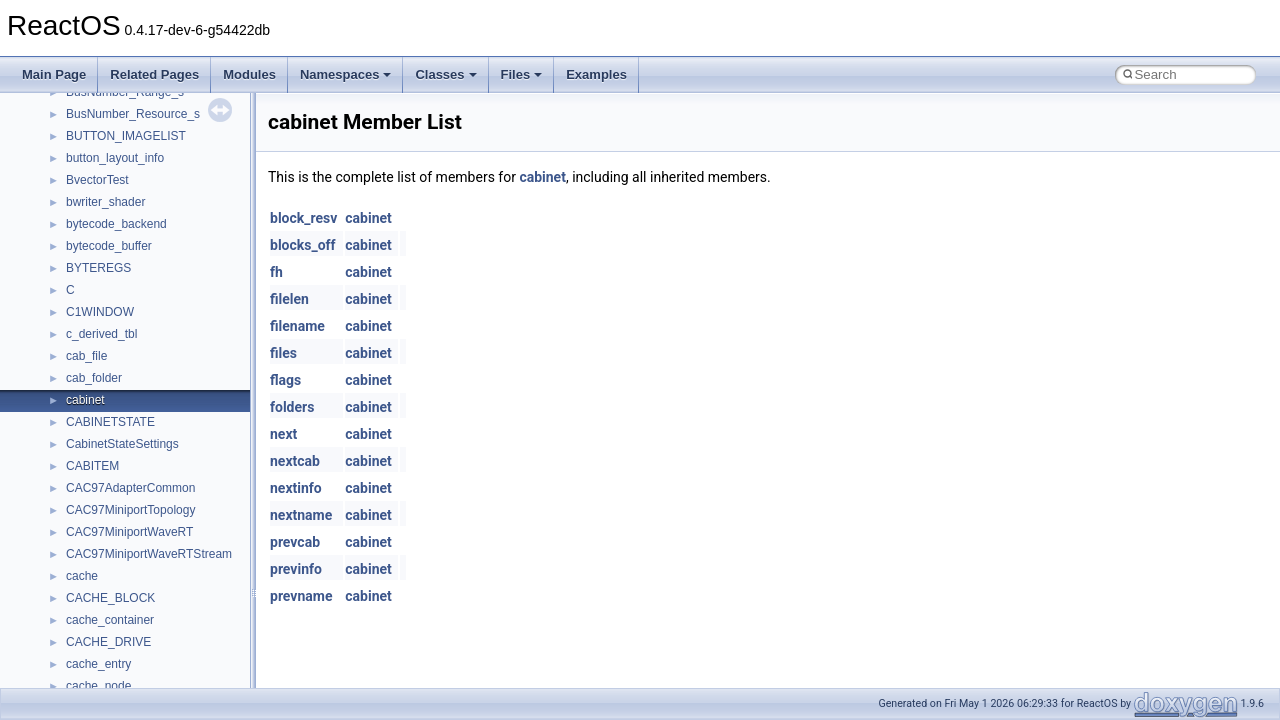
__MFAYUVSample (117, 465)
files (283, 353)
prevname (301, 596)
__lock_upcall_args (117, 355)
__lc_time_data (106, 267)
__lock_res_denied (116, 311)
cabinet (542, 177)
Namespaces (346, 74)
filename (297, 326)
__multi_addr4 (104, 685)
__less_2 (90, 289)
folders (292, 407)
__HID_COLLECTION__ (131, 157)
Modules (249, 74)
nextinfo (296, 488)
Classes (445, 74)
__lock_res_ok (104, 333)
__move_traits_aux (116, 575)
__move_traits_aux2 (120, 597)
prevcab (295, 542)
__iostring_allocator (118, 201)
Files (522, 74)
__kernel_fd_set (108, 223)
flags (285, 380)
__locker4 (92, 377)
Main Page (54, 74)
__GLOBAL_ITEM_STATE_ (139, 135)
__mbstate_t (99, 421)
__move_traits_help (118, 619)
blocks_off (303, 245)
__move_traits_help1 (121, 641)
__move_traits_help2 (121, 663)
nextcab (295, 461)
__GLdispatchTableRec (128, 113)
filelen (289, 299)
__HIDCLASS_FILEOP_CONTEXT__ (166, 179)
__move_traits (103, 553)
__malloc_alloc (105, 399)
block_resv (303, 218)
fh (276, 272)
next (283, 434)
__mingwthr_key (109, 487)
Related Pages (154, 74)
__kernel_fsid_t (106, 245)
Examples (596, 74)
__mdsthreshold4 (112, 443)
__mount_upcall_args (123, 509)
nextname (301, 515)
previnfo (296, 569)
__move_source (108, 531)
